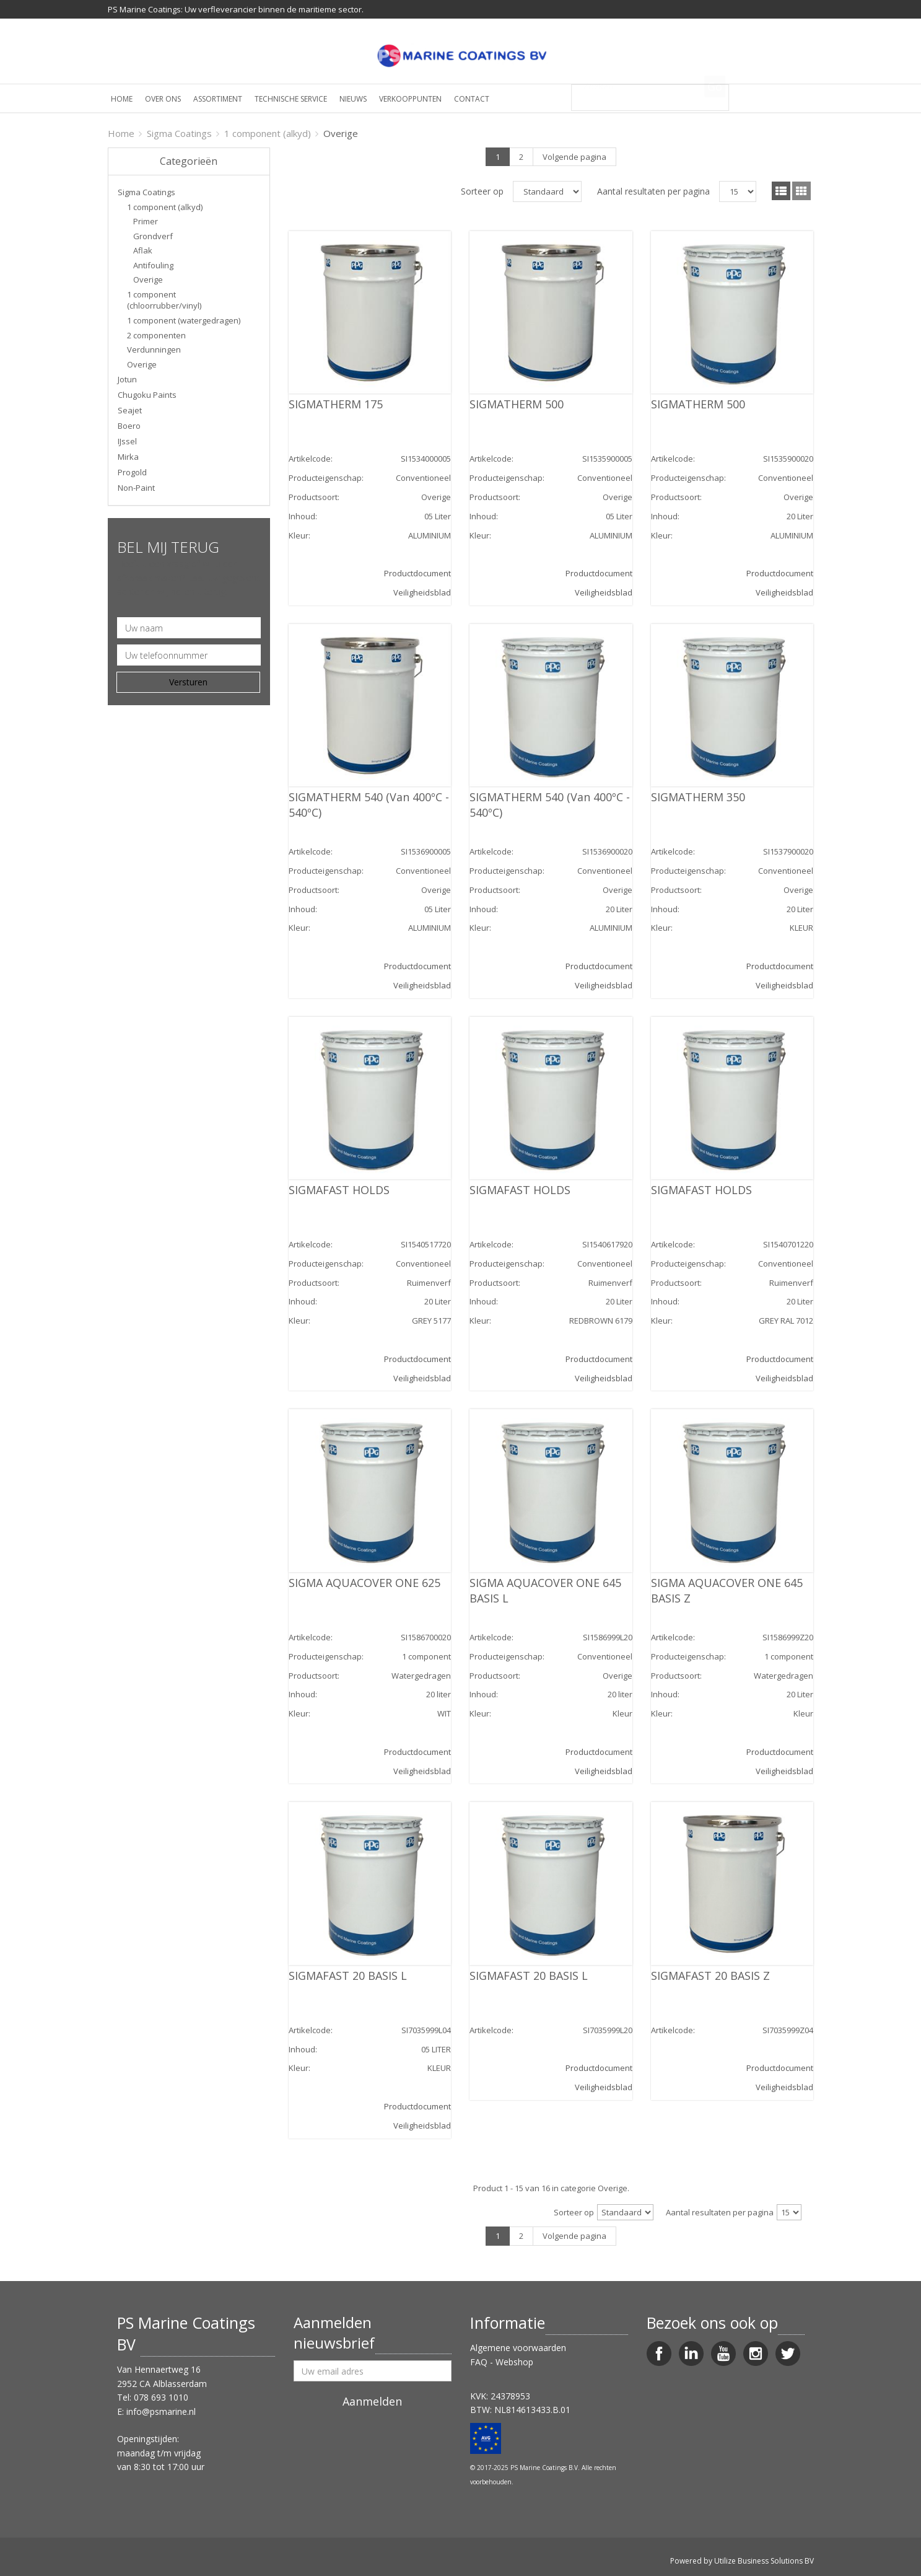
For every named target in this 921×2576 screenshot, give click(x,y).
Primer (145, 221)
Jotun (127, 379)
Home (122, 99)
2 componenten (156, 335)
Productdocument (417, 573)
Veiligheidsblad (422, 592)
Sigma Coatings (179, 133)
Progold (132, 472)
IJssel (127, 441)
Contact (471, 99)
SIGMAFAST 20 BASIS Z (710, 1975)
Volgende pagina (574, 156)
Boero (129, 425)
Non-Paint (136, 487)
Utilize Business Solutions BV (764, 2561)
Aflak (142, 250)
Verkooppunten (410, 99)
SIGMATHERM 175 (336, 404)
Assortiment (217, 99)
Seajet (130, 410)
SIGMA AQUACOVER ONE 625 (364, 1582)
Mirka (128, 456)
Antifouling (153, 265)
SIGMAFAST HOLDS (339, 1189)
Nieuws (353, 99)
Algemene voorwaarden (518, 2348)
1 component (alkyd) (267, 133)
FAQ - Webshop (501, 2362)
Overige (148, 279)
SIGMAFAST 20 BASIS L (348, 1975)
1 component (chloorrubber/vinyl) (164, 300)
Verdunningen (154, 349)
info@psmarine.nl (161, 2411)
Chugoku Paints (147, 394)
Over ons (163, 99)
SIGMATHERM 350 (698, 796)
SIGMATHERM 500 (516, 404)
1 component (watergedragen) (183, 320)
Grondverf (153, 236)
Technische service (291, 99)
